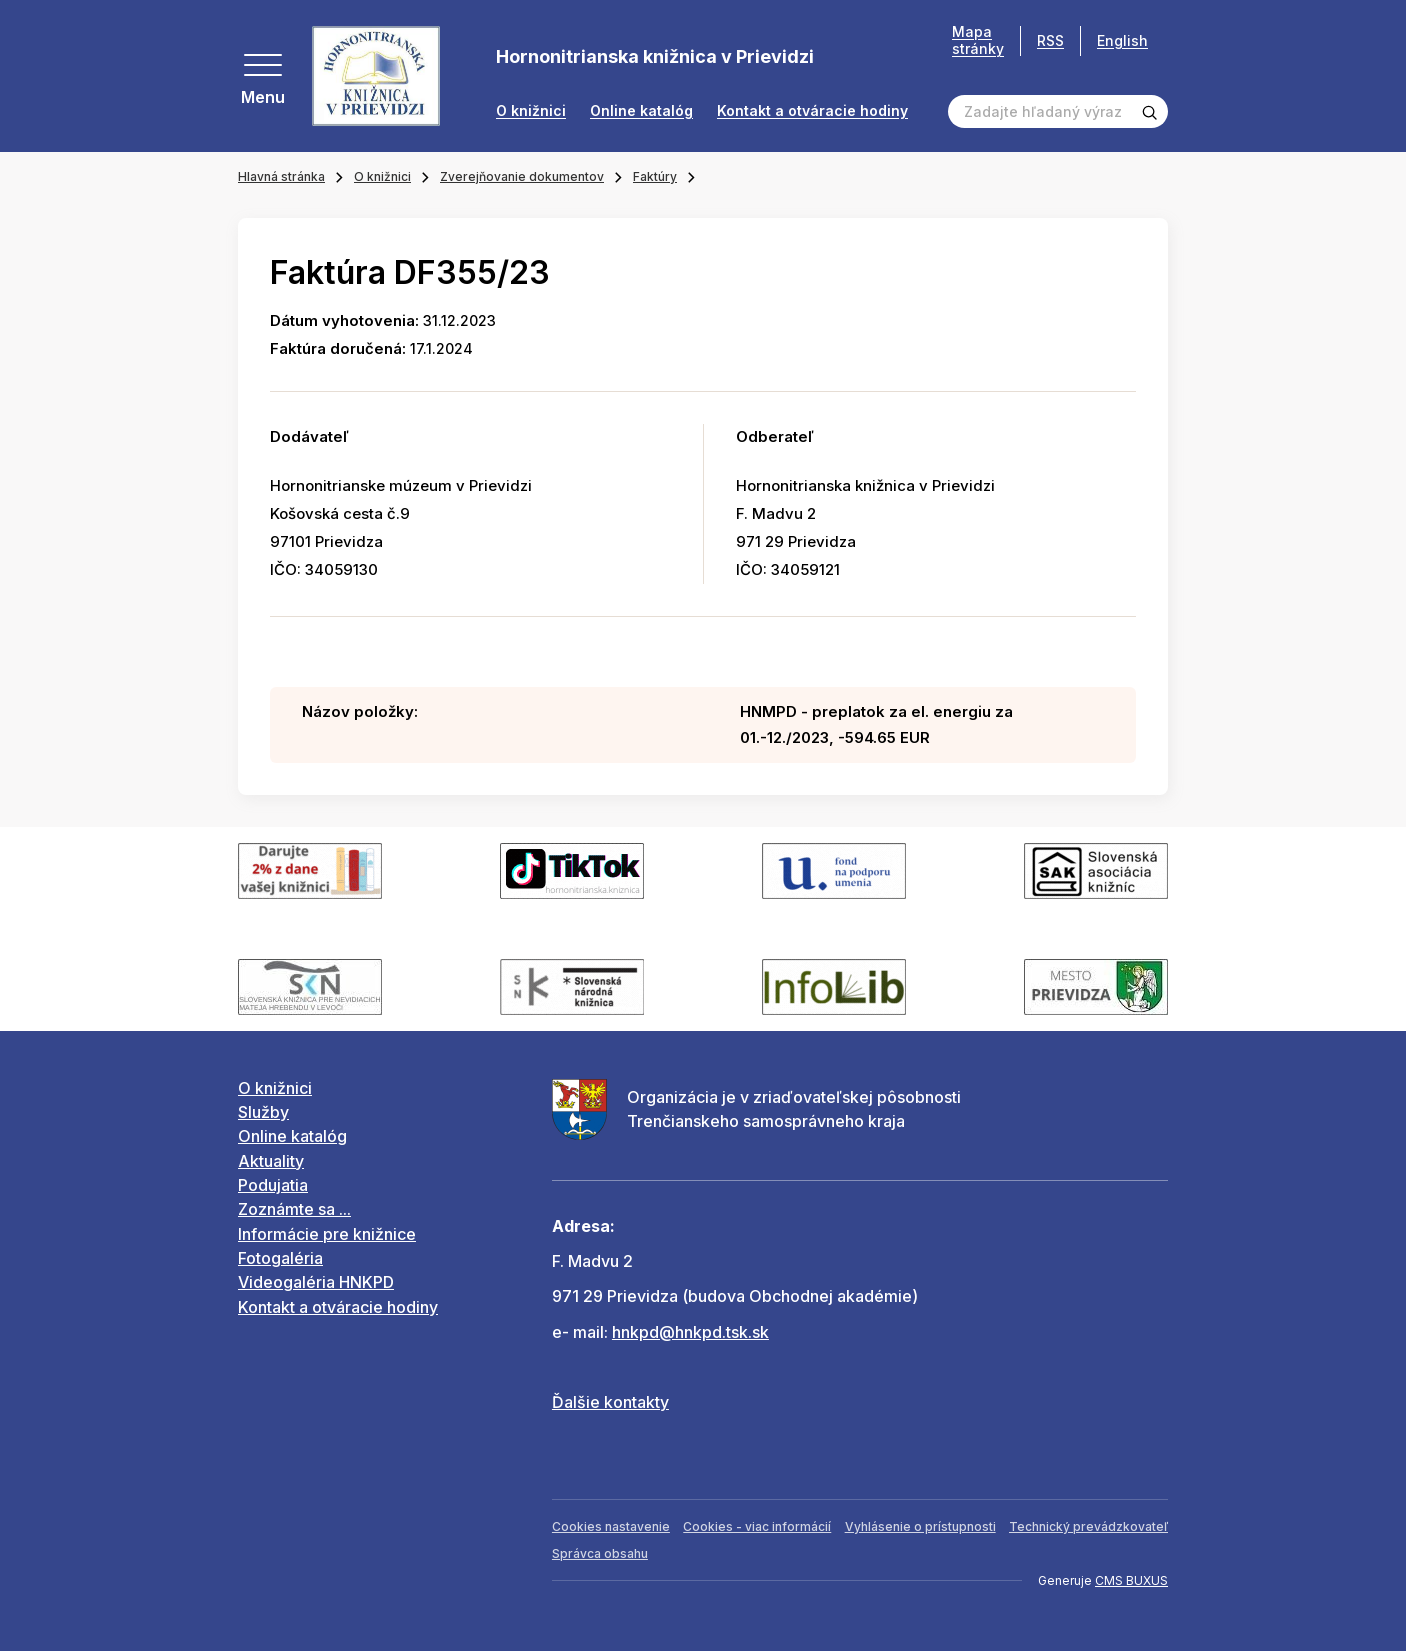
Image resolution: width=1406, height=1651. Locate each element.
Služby (263, 1112)
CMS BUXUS (1131, 1580)
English (1122, 40)
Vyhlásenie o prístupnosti (920, 1526)
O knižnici (531, 111)
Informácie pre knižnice (327, 1234)
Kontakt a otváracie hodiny (812, 111)
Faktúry (655, 176)
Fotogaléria (280, 1258)
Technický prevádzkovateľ (1088, 1526)
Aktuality (271, 1161)
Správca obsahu (600, 1553)
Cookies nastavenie (611, 1526)
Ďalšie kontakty (610, 1402)
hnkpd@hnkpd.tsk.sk (690, 1332)
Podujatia (273, 1185)
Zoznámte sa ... (294, 1209)
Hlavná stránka (281, 176)
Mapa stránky (978, 40)
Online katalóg (641, 111)
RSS (1050, 40)
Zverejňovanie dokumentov (522, 176)
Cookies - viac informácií (757, 1526)
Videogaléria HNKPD (316, 1282)
